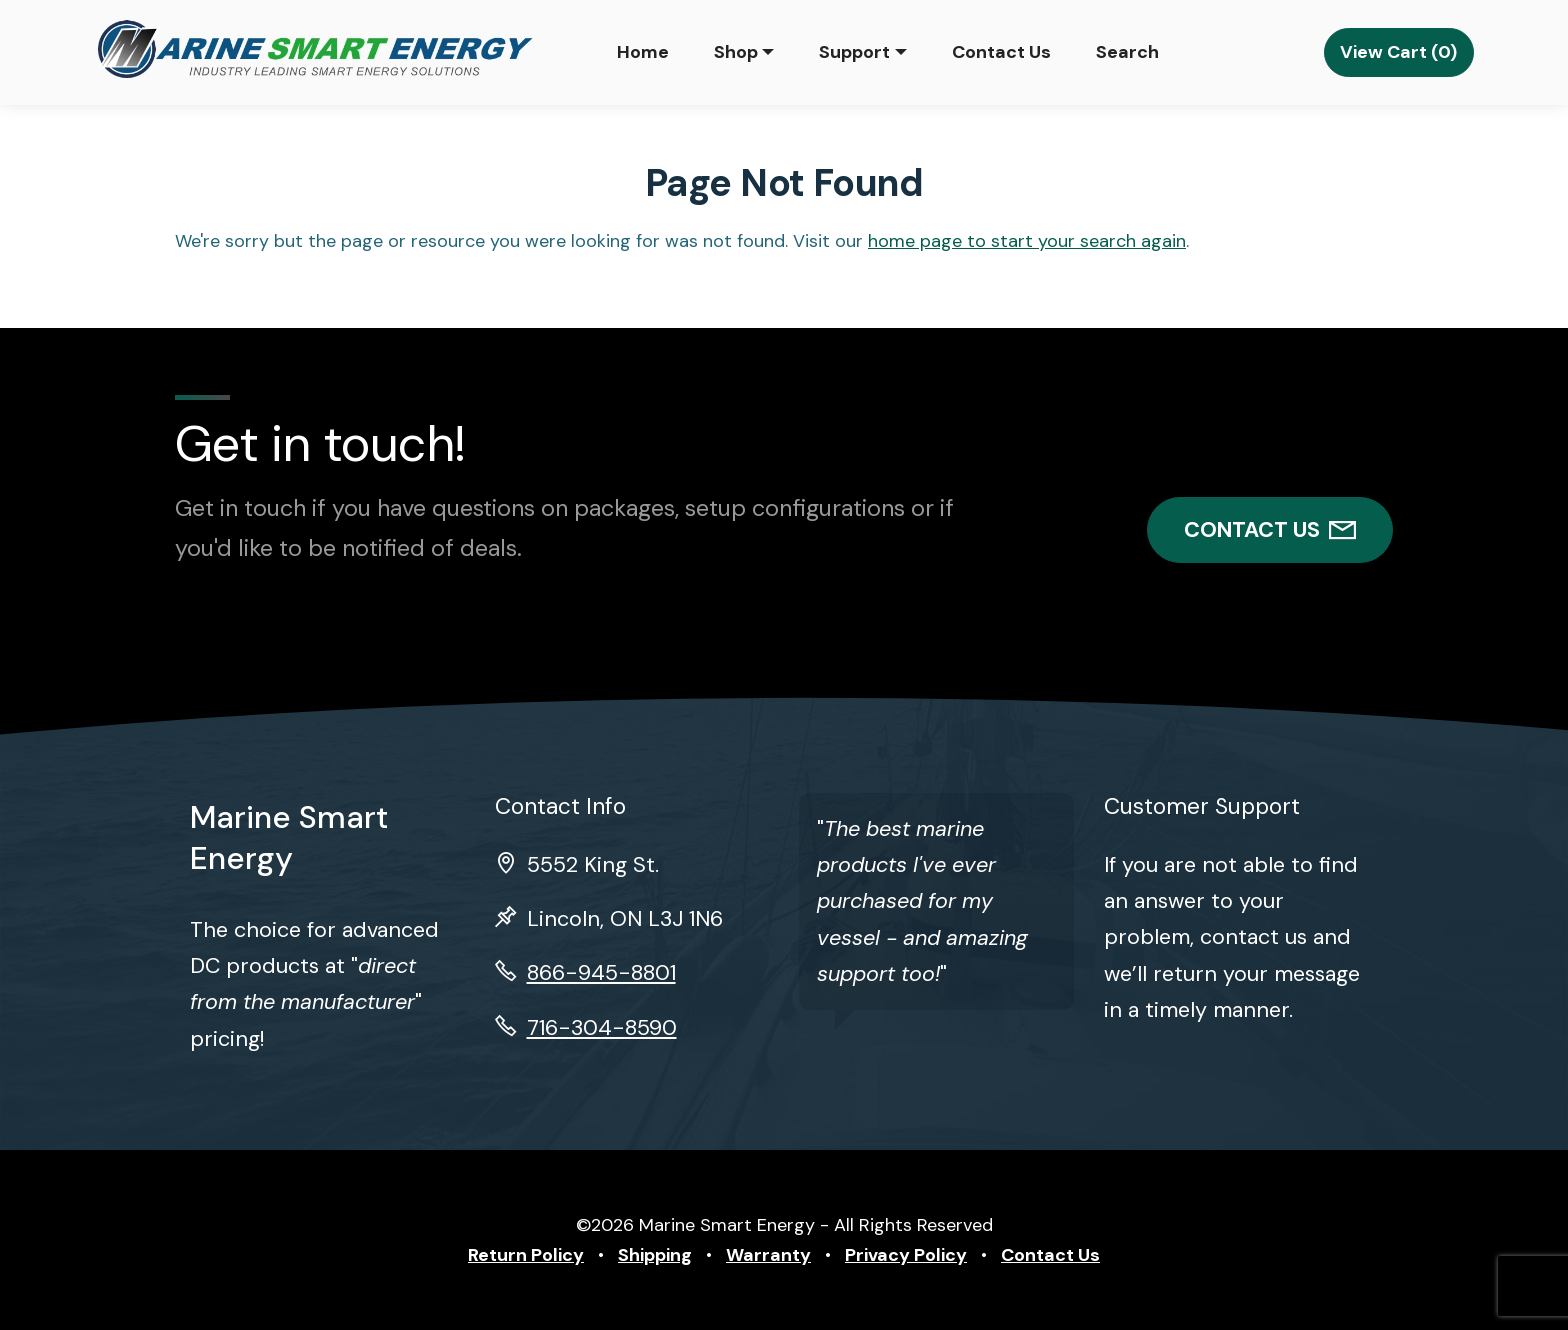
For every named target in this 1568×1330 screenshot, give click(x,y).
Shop (736, 52)
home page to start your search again (1027, 241)
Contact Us (1001, 52)
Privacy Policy (906, 1255)
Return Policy (526, 1255)
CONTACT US (1270, 530)
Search (1127, 52)
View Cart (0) (1398, 52)
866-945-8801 (601, 973)
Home (643, 52)
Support (854, 52)
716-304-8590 (602, 1028)
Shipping (655, 1255)
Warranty (768, 1255)
